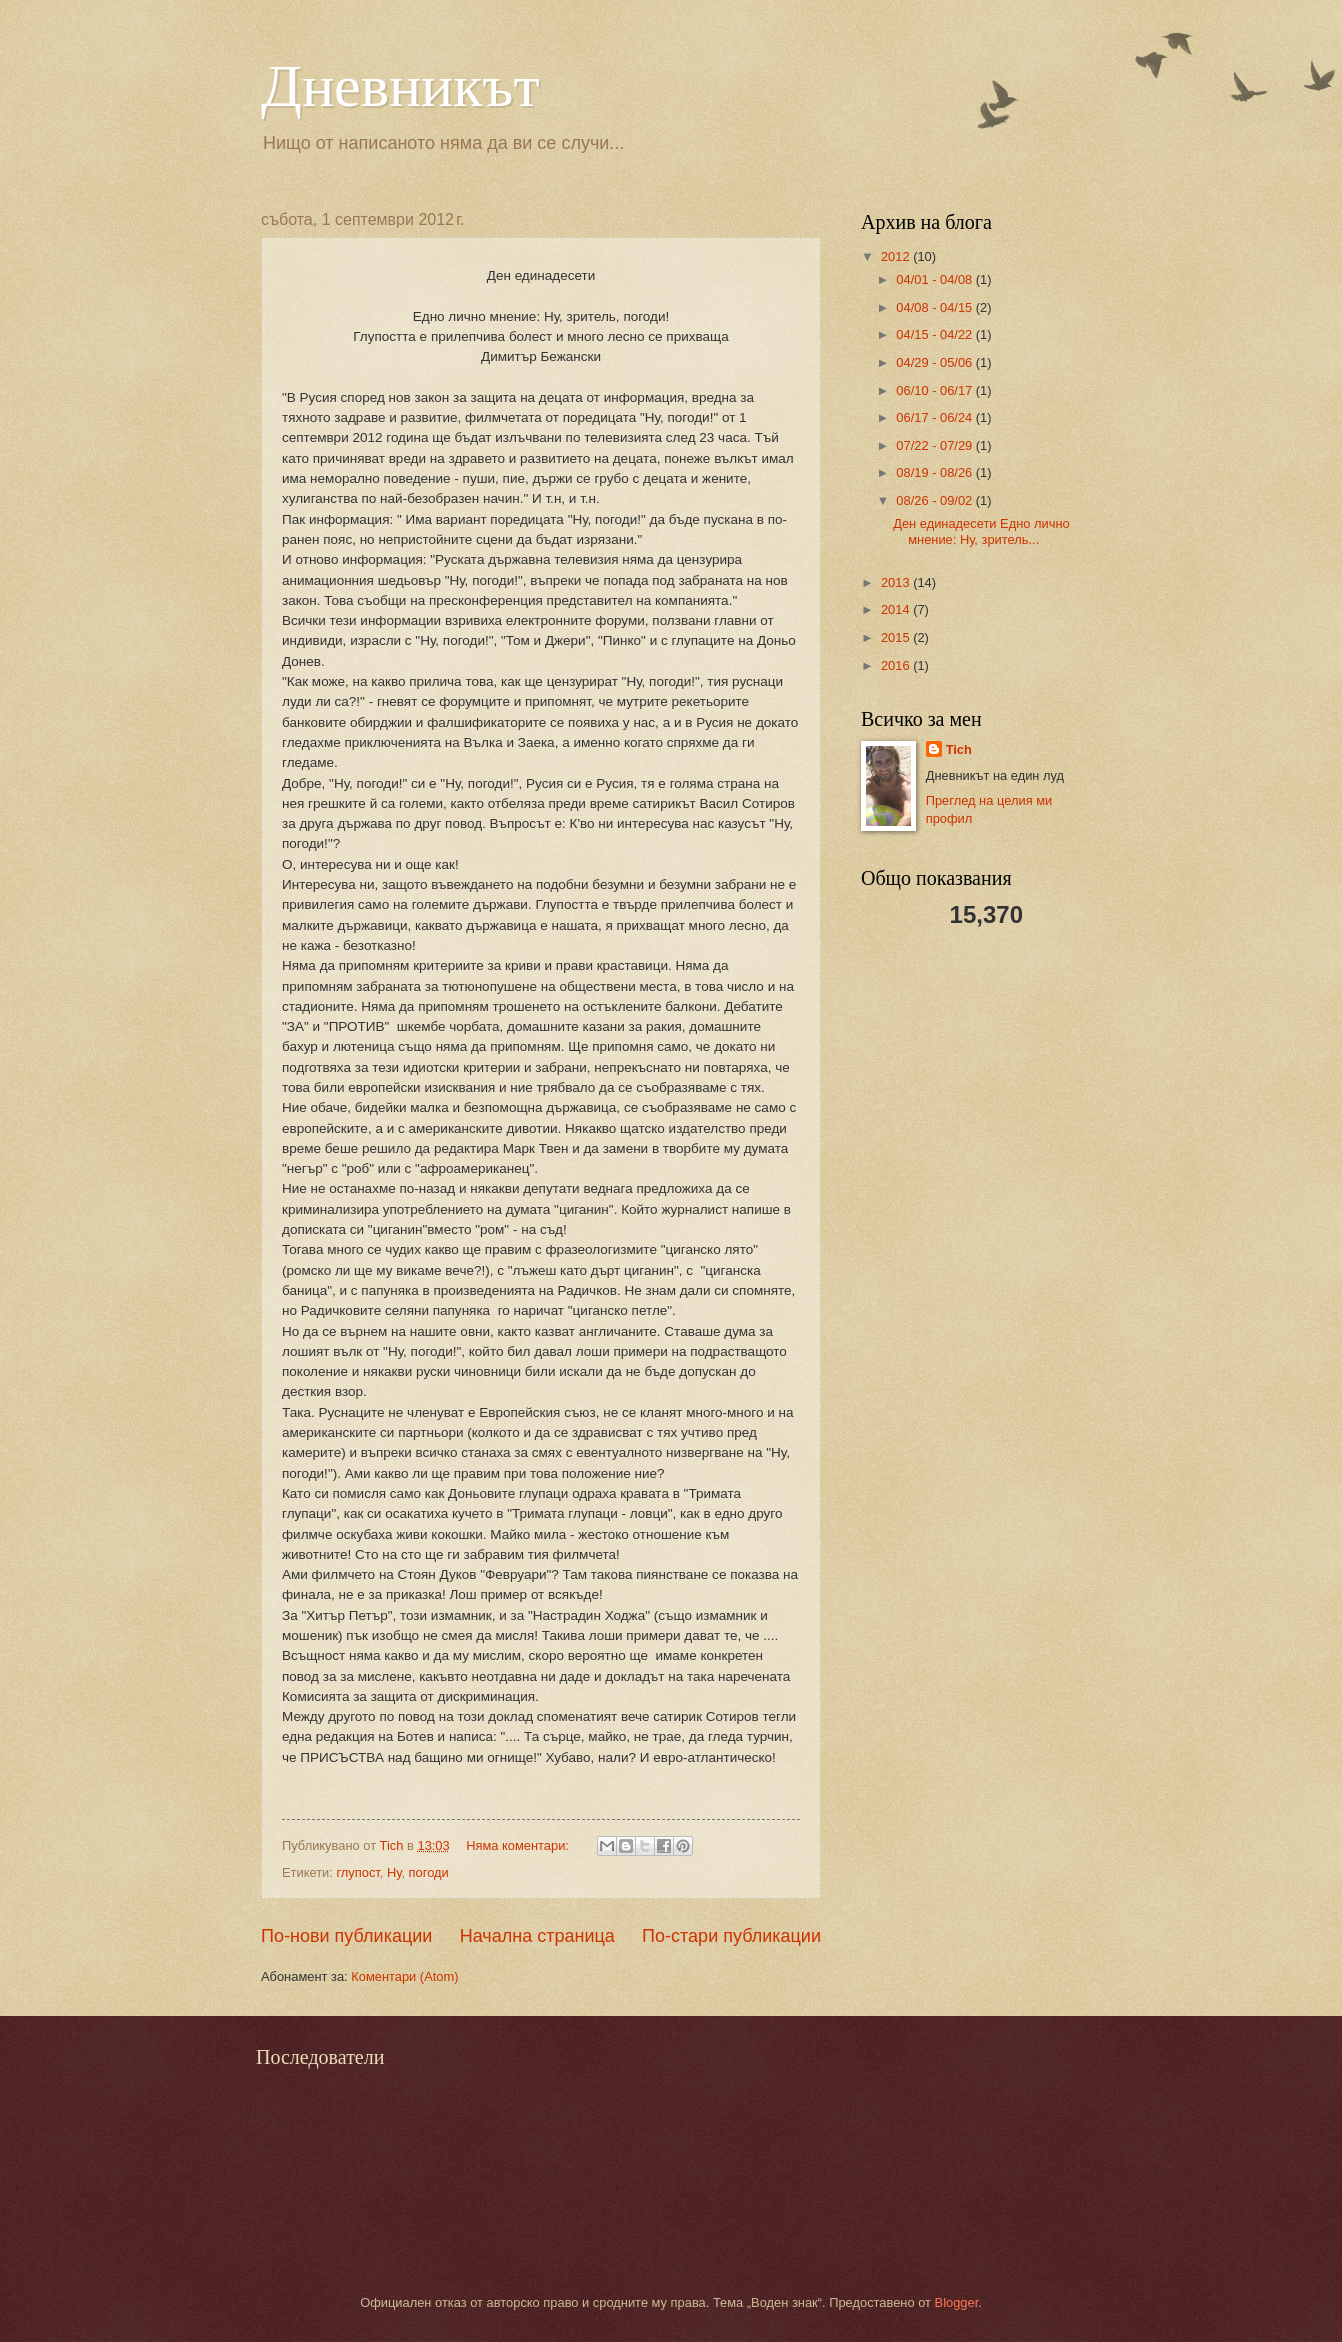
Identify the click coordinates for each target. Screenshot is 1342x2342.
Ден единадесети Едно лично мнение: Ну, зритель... (981, 531)
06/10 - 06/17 (935, 390)
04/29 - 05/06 (935, 362)
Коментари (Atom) (404, 1976)
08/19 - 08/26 (935, 472)
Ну (394, 1872)
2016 (897, 665)
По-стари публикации (731, 1936)
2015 (897, 637)
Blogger (957, 2302)
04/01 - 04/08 (935, 279)
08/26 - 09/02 (935, 500)
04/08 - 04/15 (935, 307)
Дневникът (400, 86)
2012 (897, 256)
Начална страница (537, 1936)
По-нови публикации (346, 1936)
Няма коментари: (519, 1845)
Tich (959, 749)
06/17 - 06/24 (935, 417)
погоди (429, 1872)
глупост (357, 1872)
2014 (897, 609)
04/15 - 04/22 (935, 334)
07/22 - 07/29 (935, 445)
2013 (897, 582)
